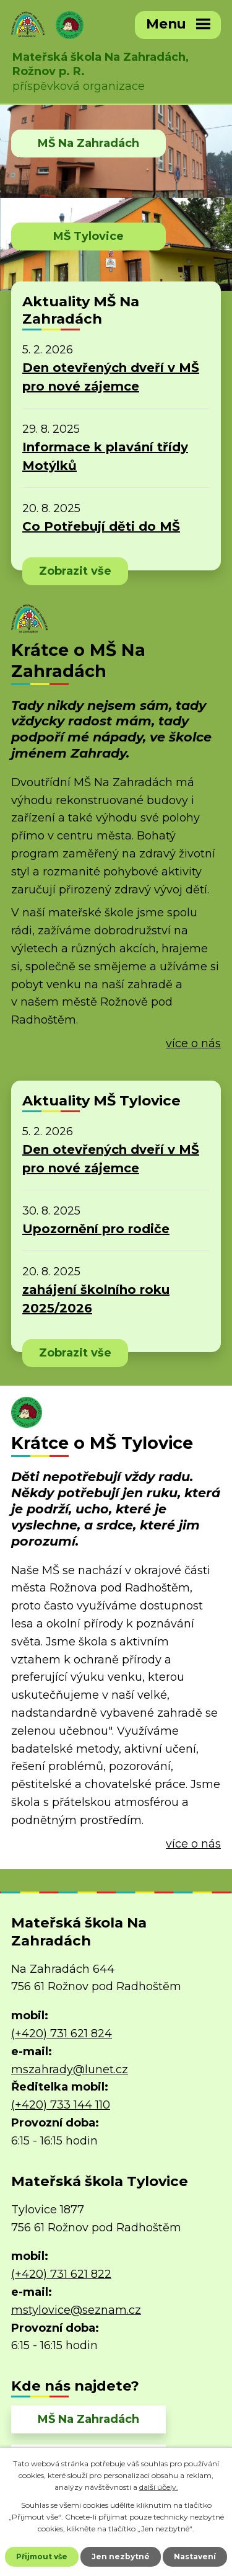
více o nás (193, 1043)
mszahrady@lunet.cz (69, 2069)
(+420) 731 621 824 (61, 2033)
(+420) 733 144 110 (60, 2105)
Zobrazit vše (75, 571)
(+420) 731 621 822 (61, 2274)
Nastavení (195, 2556)
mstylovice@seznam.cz (76, 2310)
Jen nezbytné (121, 2556)
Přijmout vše (41, 2556)
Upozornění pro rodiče (96, 1228)
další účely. (158, 2487)
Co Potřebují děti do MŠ (101, 526)
